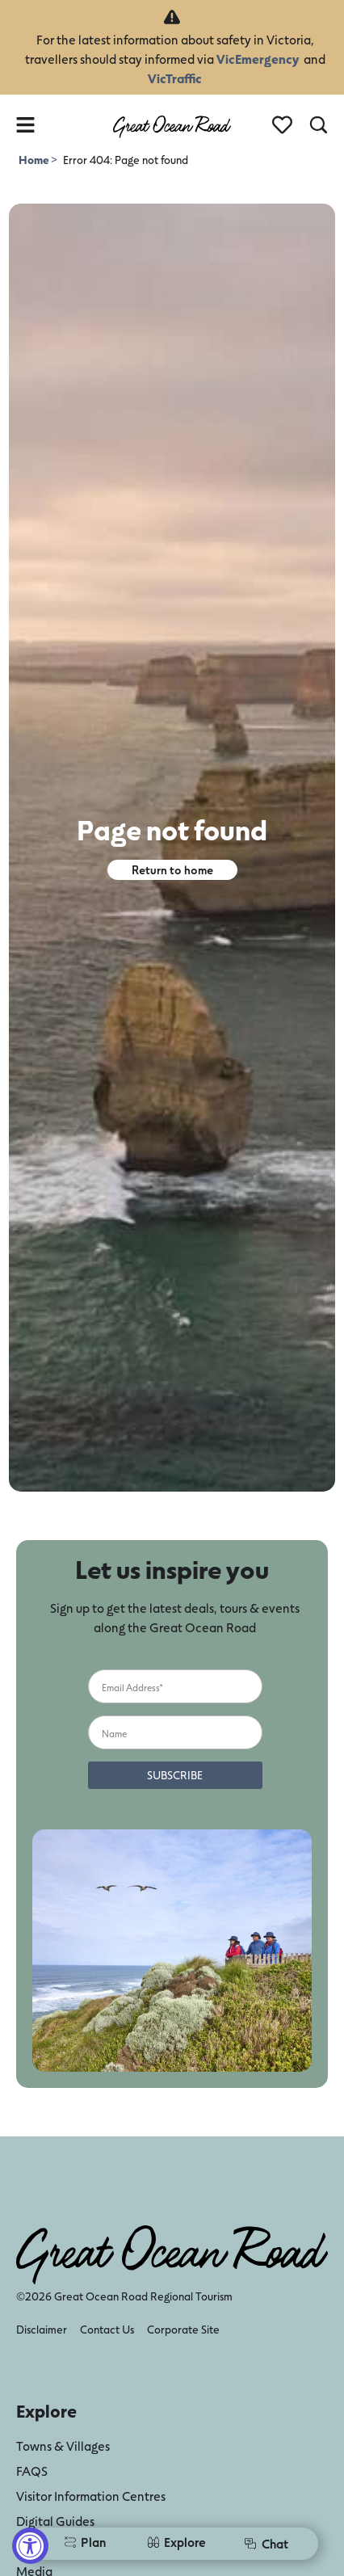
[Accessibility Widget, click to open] (30, 2546)
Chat (266, 2543)
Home (35, 159)
